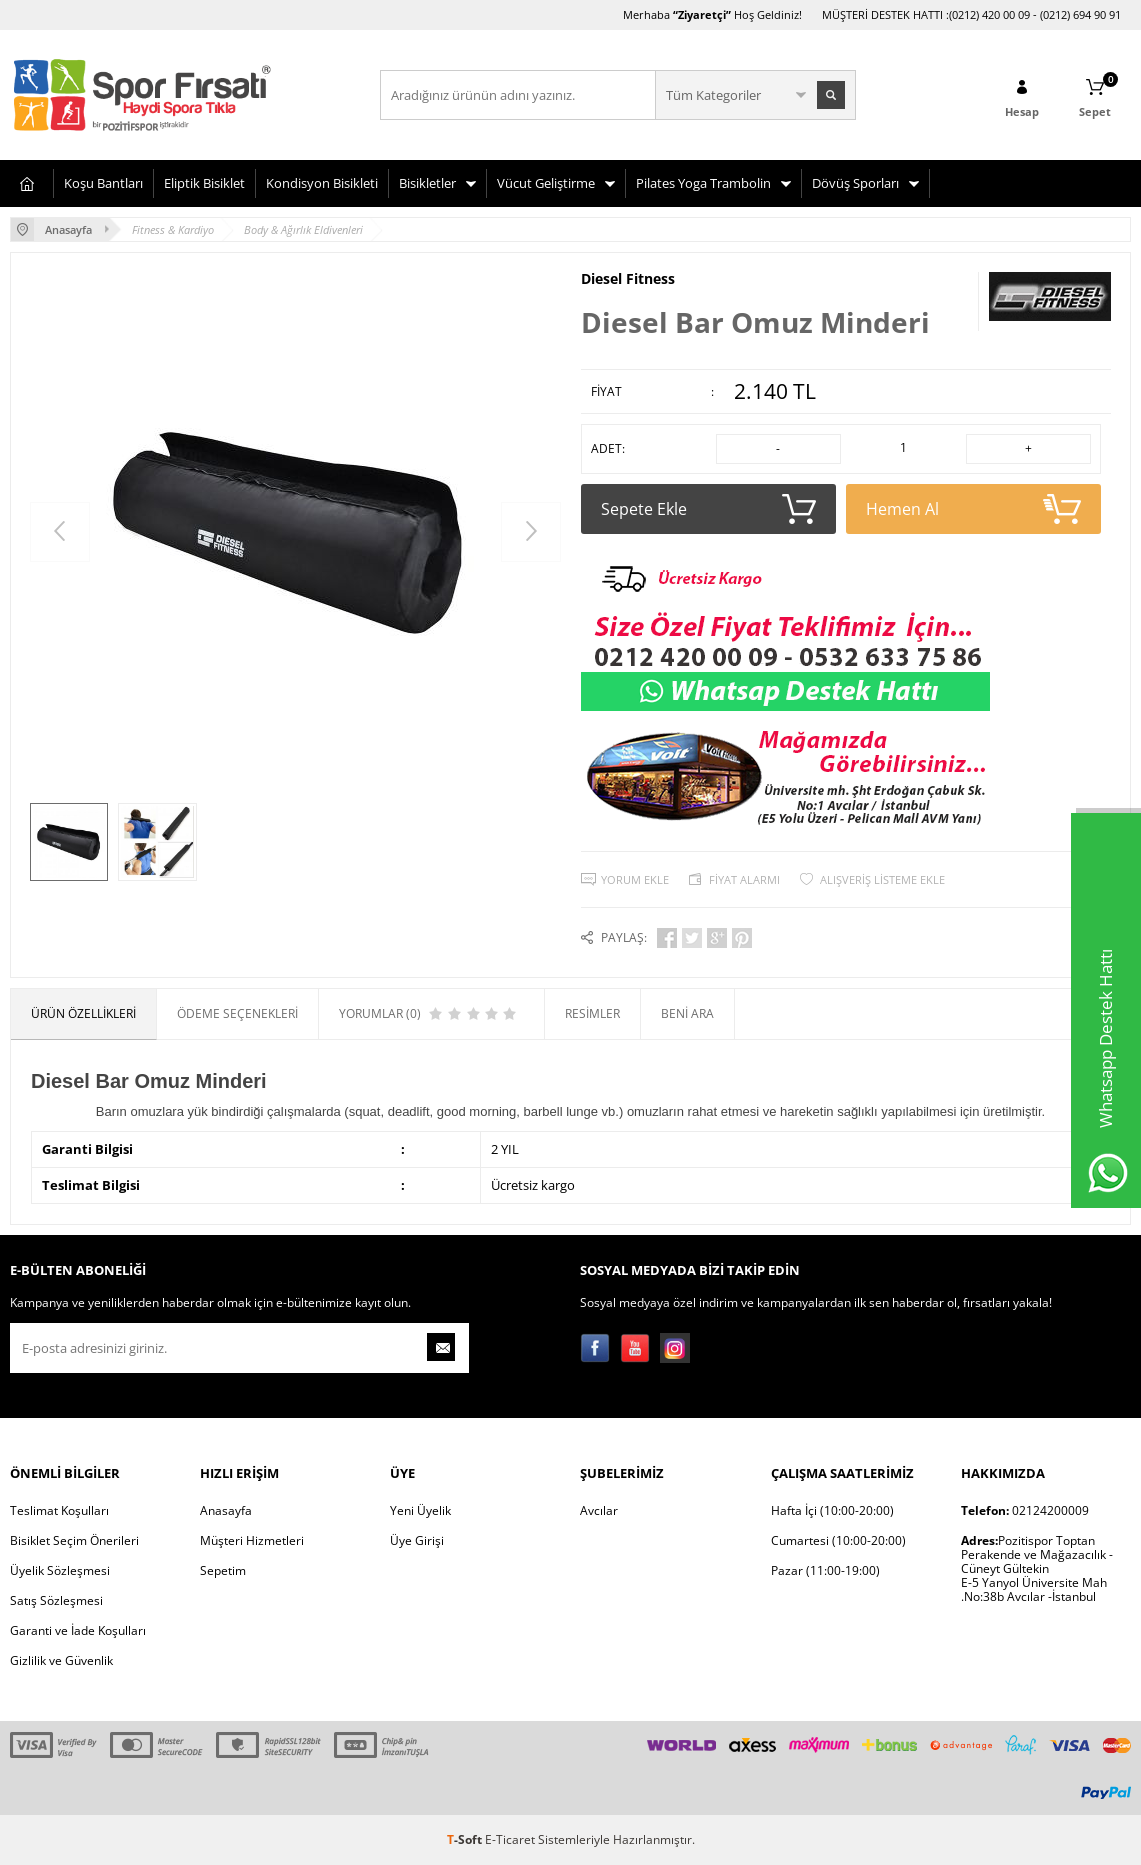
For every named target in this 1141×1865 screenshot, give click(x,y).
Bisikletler (427, 183)
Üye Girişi (417, 1540)
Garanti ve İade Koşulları (78, 1630)
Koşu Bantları (103, 183)
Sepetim (223, 1570)
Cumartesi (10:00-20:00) (838, 1540)
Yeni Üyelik (420, 1510)
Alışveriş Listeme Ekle (882, 879)
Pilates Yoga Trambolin (703, 183)
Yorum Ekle (635, 879)
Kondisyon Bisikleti (322, 183)
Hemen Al (973, 509)
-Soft (466, 1839)
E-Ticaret (510, 1839)
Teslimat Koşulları (59, 1510)
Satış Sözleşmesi (56, 1600)
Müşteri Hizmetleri (252, 1540)
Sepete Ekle (708, 509)
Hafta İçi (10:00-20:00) (832, 1510)
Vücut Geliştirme (546, 183)
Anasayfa (226, 1510)
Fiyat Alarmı (744, 879)
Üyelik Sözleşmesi (60, 1570)
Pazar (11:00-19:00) (825, 1570)
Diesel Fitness (628, 279)
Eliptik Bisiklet (204, 183)
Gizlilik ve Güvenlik (61, 1660)
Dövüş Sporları (855, 183)
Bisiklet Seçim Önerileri (74, 1540)
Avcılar (599, 1510)
